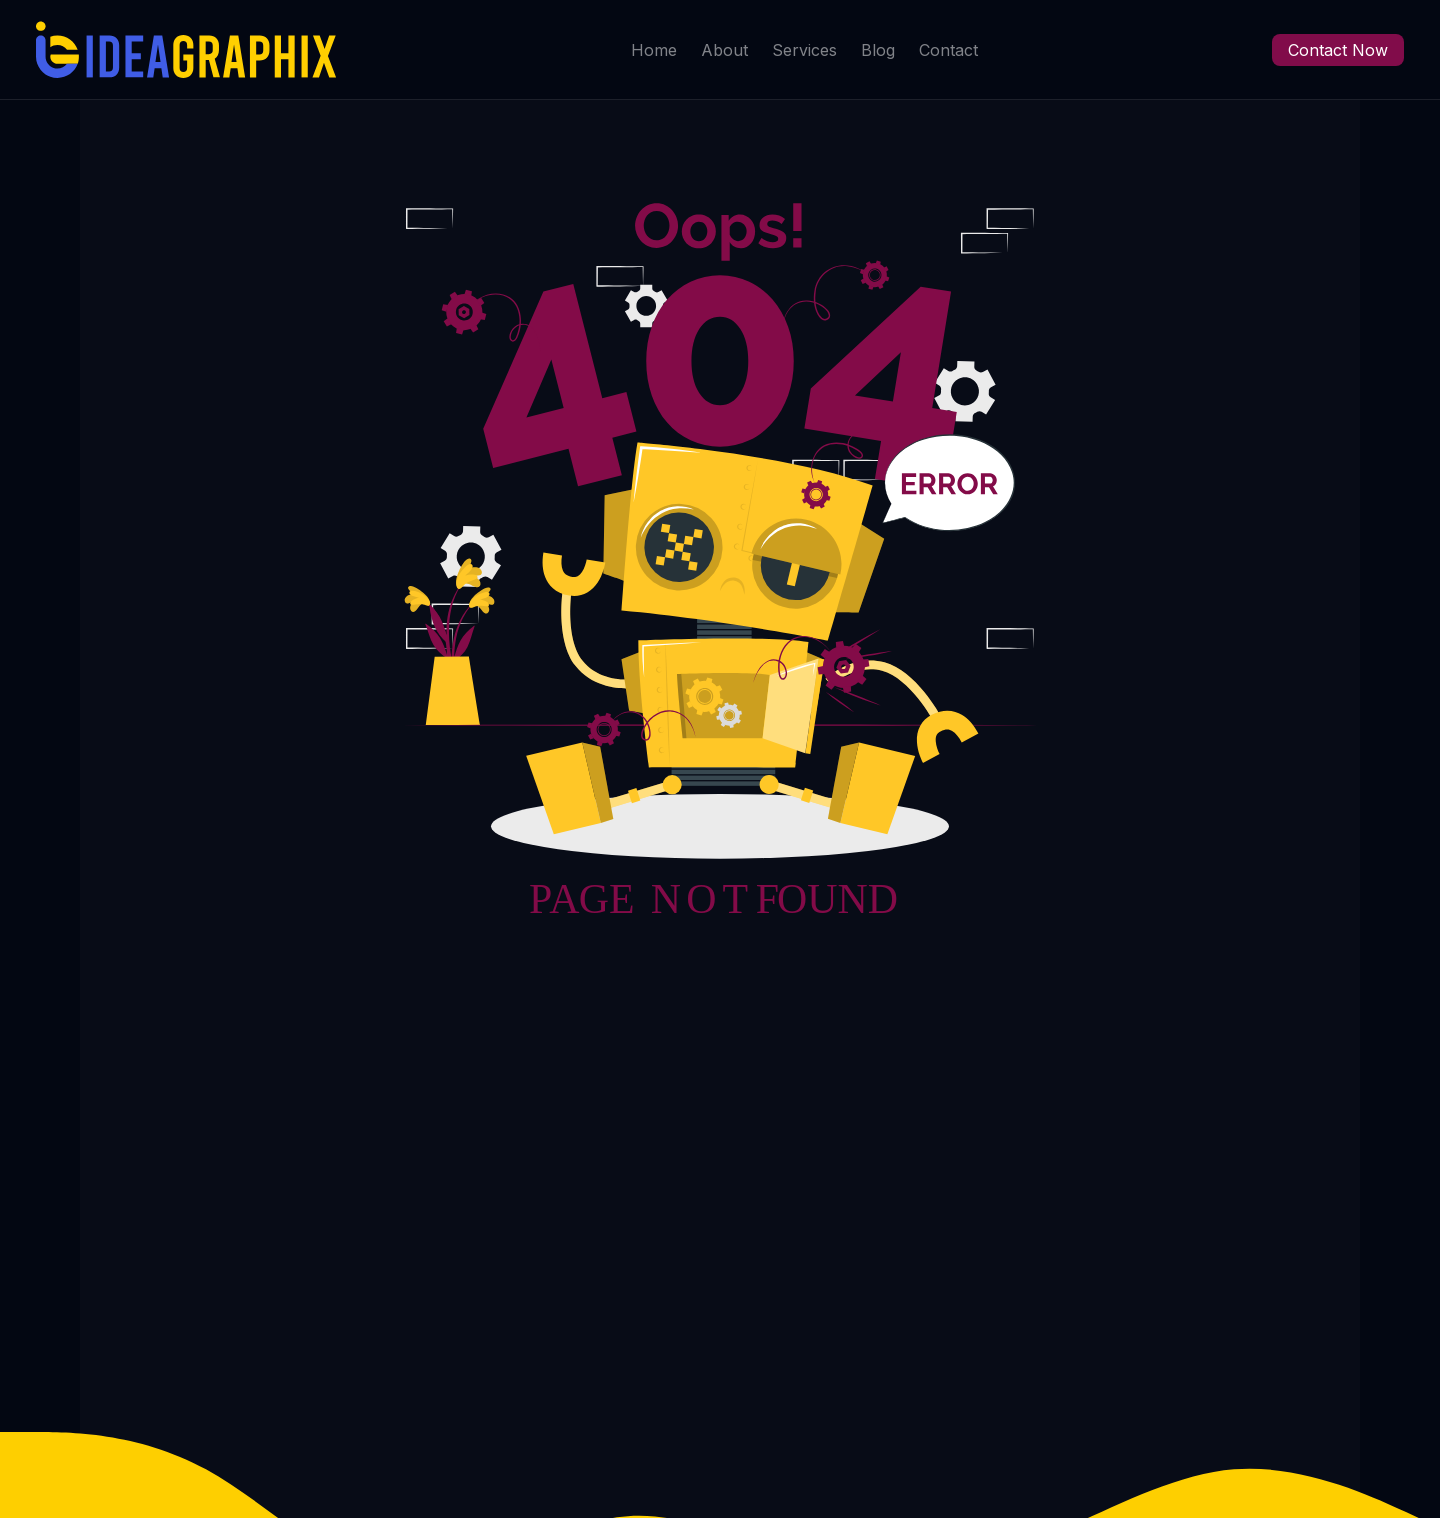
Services (804, 50)
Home (654, 50)
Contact (948, 50)
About (724, 50)
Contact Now (1338, 50)
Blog (878, 50)
